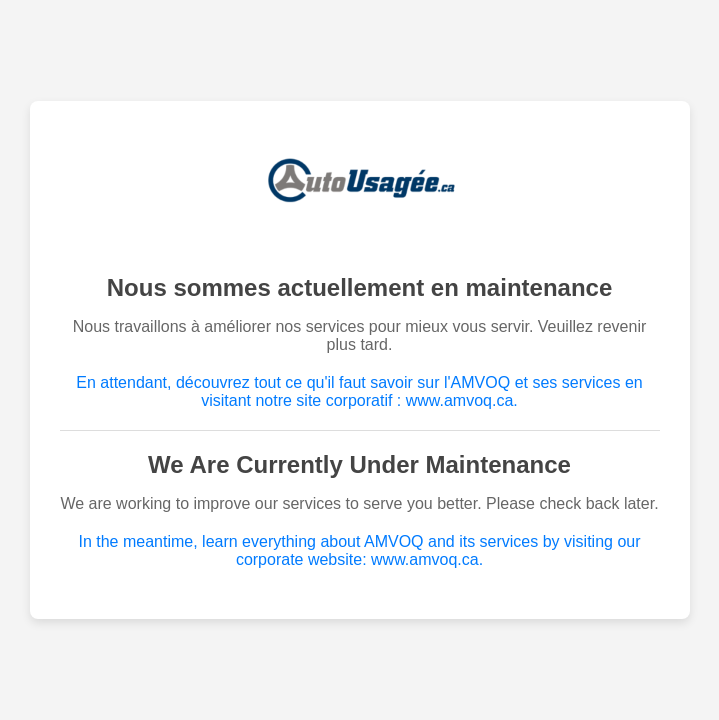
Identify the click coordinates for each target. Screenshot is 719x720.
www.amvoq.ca (460, 400)
